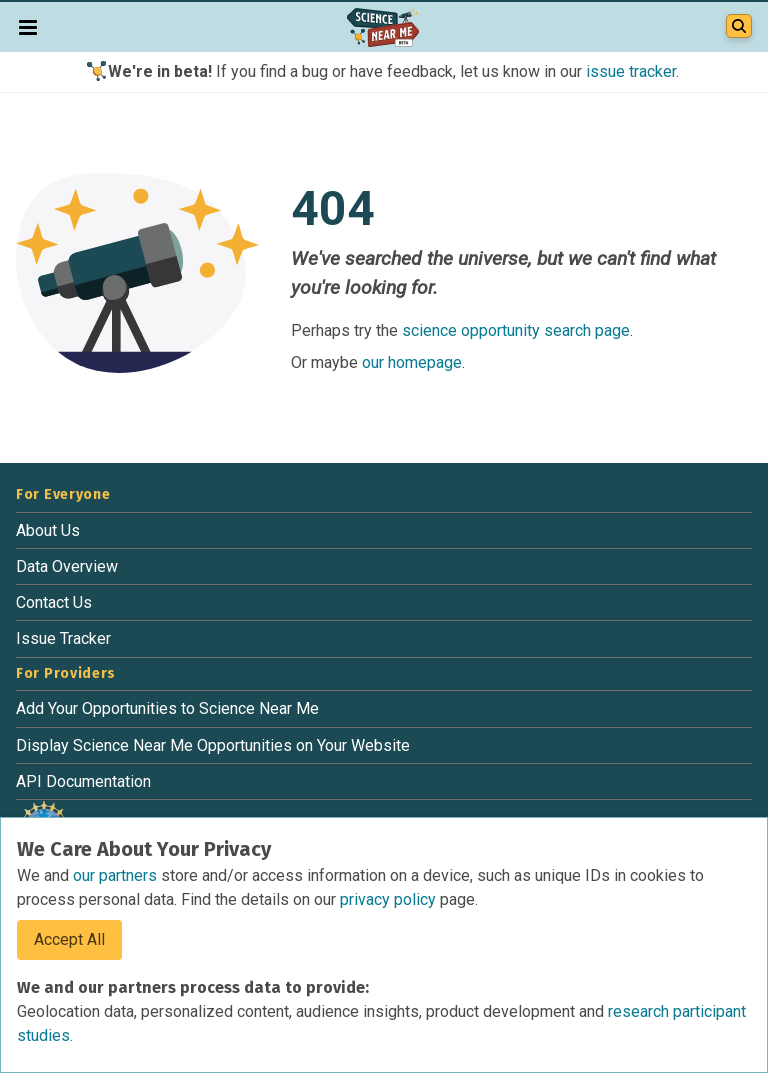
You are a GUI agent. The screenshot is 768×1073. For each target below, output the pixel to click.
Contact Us (54, 602)
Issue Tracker (63, 638)
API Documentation (83, 781)
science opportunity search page (516, 330)
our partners (117, 875)
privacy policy (390, 899)
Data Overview (67, 566)
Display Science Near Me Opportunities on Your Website (213, 745)
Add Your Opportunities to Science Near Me (167, 708)
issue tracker (631, 71)
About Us (48, 530)
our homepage (412, 362)
